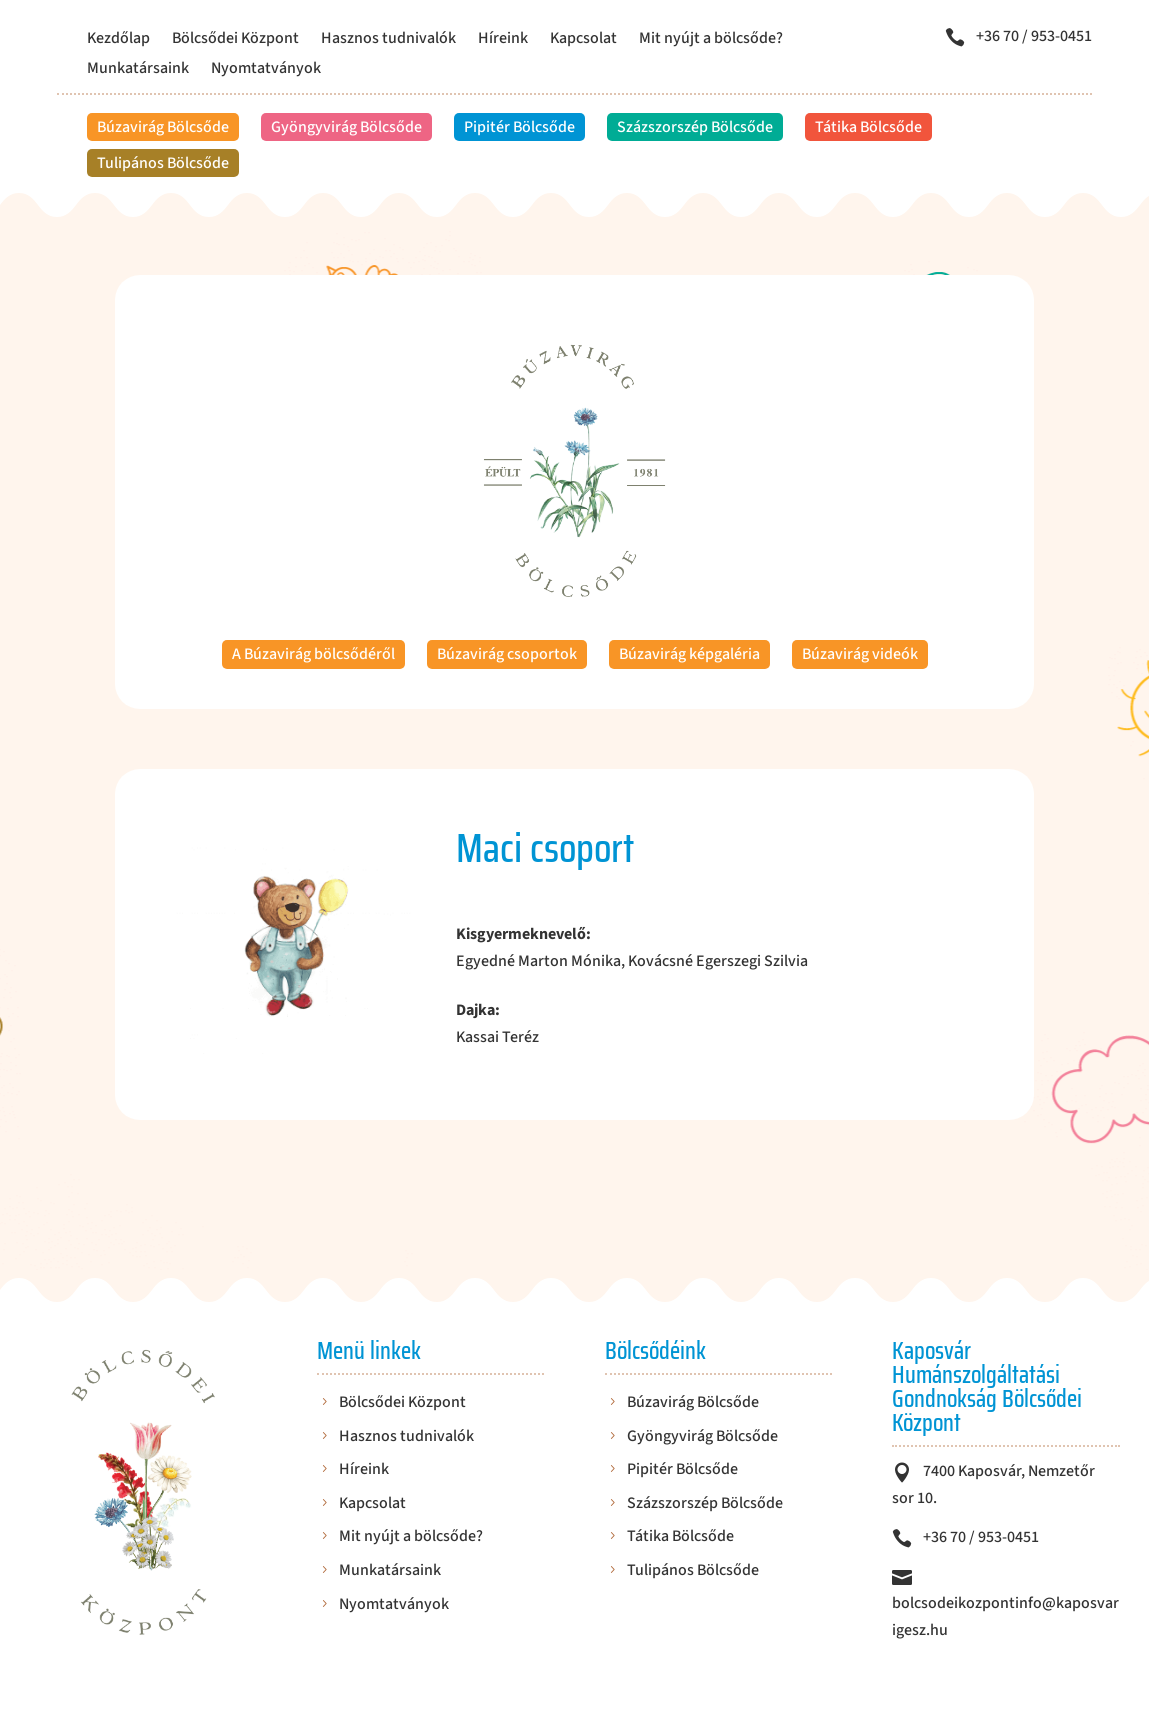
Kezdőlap (118, 40)
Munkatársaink (138, 70)
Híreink (503, 40)
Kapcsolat (583, 40)
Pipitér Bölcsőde (519, 127)
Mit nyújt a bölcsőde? (711, 40)
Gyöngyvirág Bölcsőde (346, 127)
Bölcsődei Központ (235, 40)
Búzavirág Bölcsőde (163, 127)
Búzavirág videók (860, 654)
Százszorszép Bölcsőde (695, 127)
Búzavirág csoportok (507, 654)
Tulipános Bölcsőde (163, 163)
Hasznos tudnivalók (388, 40)
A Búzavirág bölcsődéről (313, 654)
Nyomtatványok (266, 70)
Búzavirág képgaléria (689, 654)
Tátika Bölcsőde (868, 127)
